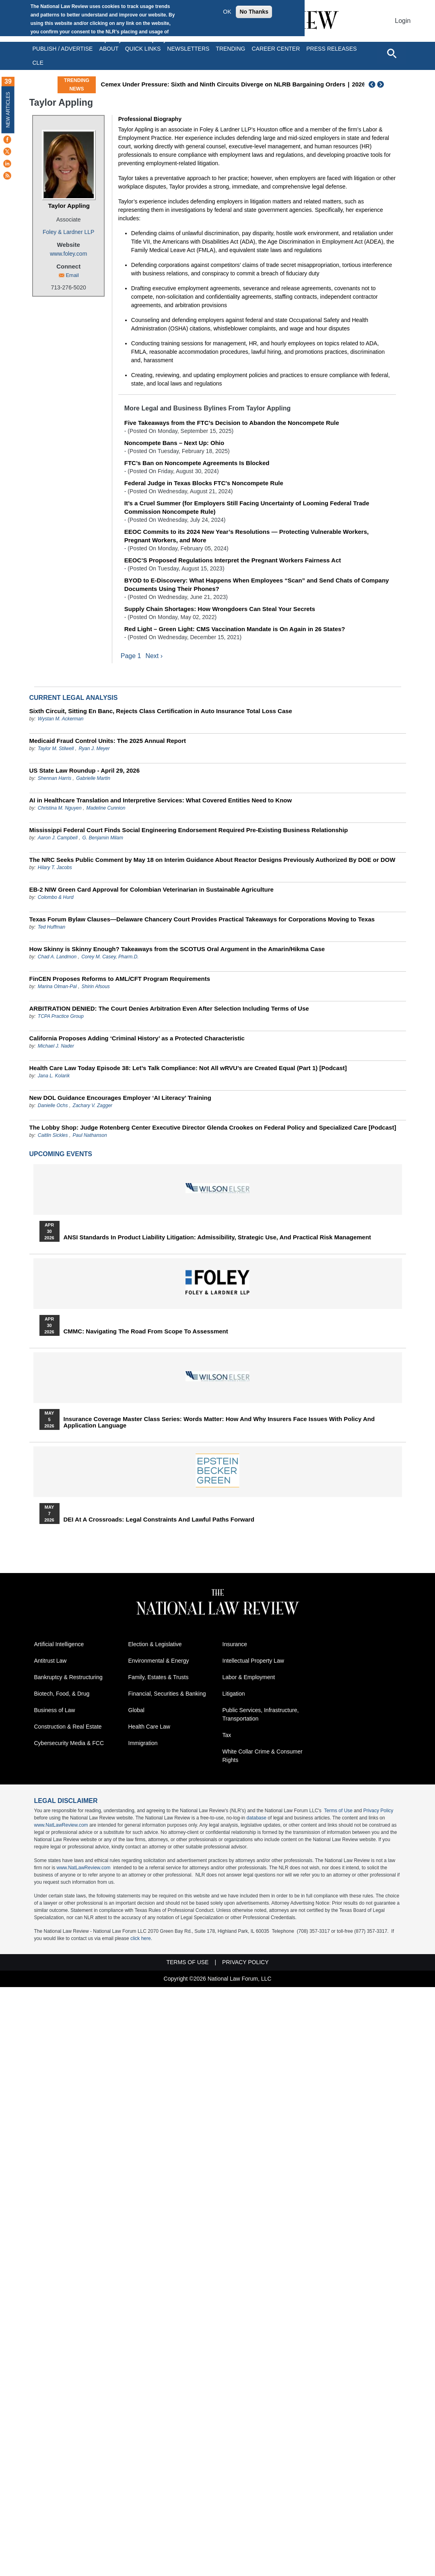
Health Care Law (149, 1727)
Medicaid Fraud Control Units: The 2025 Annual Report (107, 740)
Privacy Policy (378, 1811)
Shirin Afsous (96, 986)
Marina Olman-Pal (57, 986)
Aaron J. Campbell (58, 838)
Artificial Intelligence (59, 1644)
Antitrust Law (50, 1661)
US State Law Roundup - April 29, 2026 (84, 770)
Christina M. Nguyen (60, 808)
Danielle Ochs (53, 1105)
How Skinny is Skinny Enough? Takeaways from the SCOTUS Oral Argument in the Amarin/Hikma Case (177, 948)
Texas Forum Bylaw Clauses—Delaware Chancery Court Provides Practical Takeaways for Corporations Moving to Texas (202, 919)
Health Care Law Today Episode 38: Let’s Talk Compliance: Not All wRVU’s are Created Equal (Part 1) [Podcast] (188, 1067)
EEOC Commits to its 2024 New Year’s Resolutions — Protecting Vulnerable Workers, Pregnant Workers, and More (246, 536)
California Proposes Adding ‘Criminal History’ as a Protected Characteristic (137, 1038)
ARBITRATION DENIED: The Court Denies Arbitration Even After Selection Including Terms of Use (169, 1008)
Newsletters (188, 48)
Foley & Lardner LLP (68, 232)
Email (72, 275)
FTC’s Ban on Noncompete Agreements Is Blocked (197, 462)
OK (227, 11)
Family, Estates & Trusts (158, 1677)
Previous (372, 84)
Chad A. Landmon (57, 957)
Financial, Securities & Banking (167, 1694)
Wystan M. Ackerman (61, 719)
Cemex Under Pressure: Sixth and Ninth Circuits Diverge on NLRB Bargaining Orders (223, 84)
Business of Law (54, 1710)
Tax (227, 1735)
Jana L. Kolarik (54, 1076)
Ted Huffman (51, 927)
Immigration (143, 1743)
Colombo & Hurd (56, 897)
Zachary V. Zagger (92, 1105)
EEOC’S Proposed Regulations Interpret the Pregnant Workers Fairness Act (232, 560)
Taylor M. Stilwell (56, 748)
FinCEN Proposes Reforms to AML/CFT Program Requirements (119, 978)
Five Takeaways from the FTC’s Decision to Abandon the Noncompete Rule (231, 422)
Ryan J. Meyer (93, 748)
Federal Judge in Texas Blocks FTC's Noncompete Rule (203, 483)
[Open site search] (391, 53)
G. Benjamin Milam (102, 838)
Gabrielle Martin (93, 778)
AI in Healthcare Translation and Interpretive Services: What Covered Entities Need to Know (160, 800)
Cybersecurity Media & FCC (69, 1743)
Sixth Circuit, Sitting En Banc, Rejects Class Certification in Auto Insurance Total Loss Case (160, 711)
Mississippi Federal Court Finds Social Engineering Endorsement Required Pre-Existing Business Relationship (188, 830)
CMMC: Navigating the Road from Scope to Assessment (146, 1331)
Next (381, 84)
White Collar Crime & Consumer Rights (263, 1756)
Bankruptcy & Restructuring (68, 1677)
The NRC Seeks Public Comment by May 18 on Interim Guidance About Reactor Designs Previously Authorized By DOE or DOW (212, 859)
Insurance (235, 1644)
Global (136, 1710)
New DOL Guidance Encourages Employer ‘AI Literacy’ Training (120, 1097)
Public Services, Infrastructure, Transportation (261, 1714)
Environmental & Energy (158, 1661)
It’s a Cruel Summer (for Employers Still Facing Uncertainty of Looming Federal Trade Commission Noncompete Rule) (246, 507)
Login (402, 20)
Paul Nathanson (90, 1135)
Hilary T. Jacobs (55, 867)
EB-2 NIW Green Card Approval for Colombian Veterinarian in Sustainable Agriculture (151, 889)
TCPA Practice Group (61, 1016)
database (256, 1818)
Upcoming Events (60, 1154)
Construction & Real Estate (68, 1727)
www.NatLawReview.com (61, 1825)
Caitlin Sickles (53, 1135)
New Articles (8, 109)
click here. (141, 1939)
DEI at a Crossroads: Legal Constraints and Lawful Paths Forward (159, 1519)
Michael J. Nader (56, 1046)
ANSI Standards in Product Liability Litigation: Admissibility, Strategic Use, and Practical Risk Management (217, 1237)
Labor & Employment (249, 1677)
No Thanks (253, 11)
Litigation (234, 1694)
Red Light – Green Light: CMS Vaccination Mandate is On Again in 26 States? (234, 629)
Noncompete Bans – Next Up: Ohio (174, 442)
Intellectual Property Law (253, 1661)
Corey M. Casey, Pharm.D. (109, 957)
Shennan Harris (54, 778)
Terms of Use (338, 1811)
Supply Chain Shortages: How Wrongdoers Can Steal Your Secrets (219, 608)
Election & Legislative (155, 1644)
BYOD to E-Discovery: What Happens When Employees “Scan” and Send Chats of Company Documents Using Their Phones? (256, 584)
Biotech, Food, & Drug (62, 1694)
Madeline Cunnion (106, 808)
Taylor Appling (68, 205)
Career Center (276, 48)
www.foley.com (68, 253)
